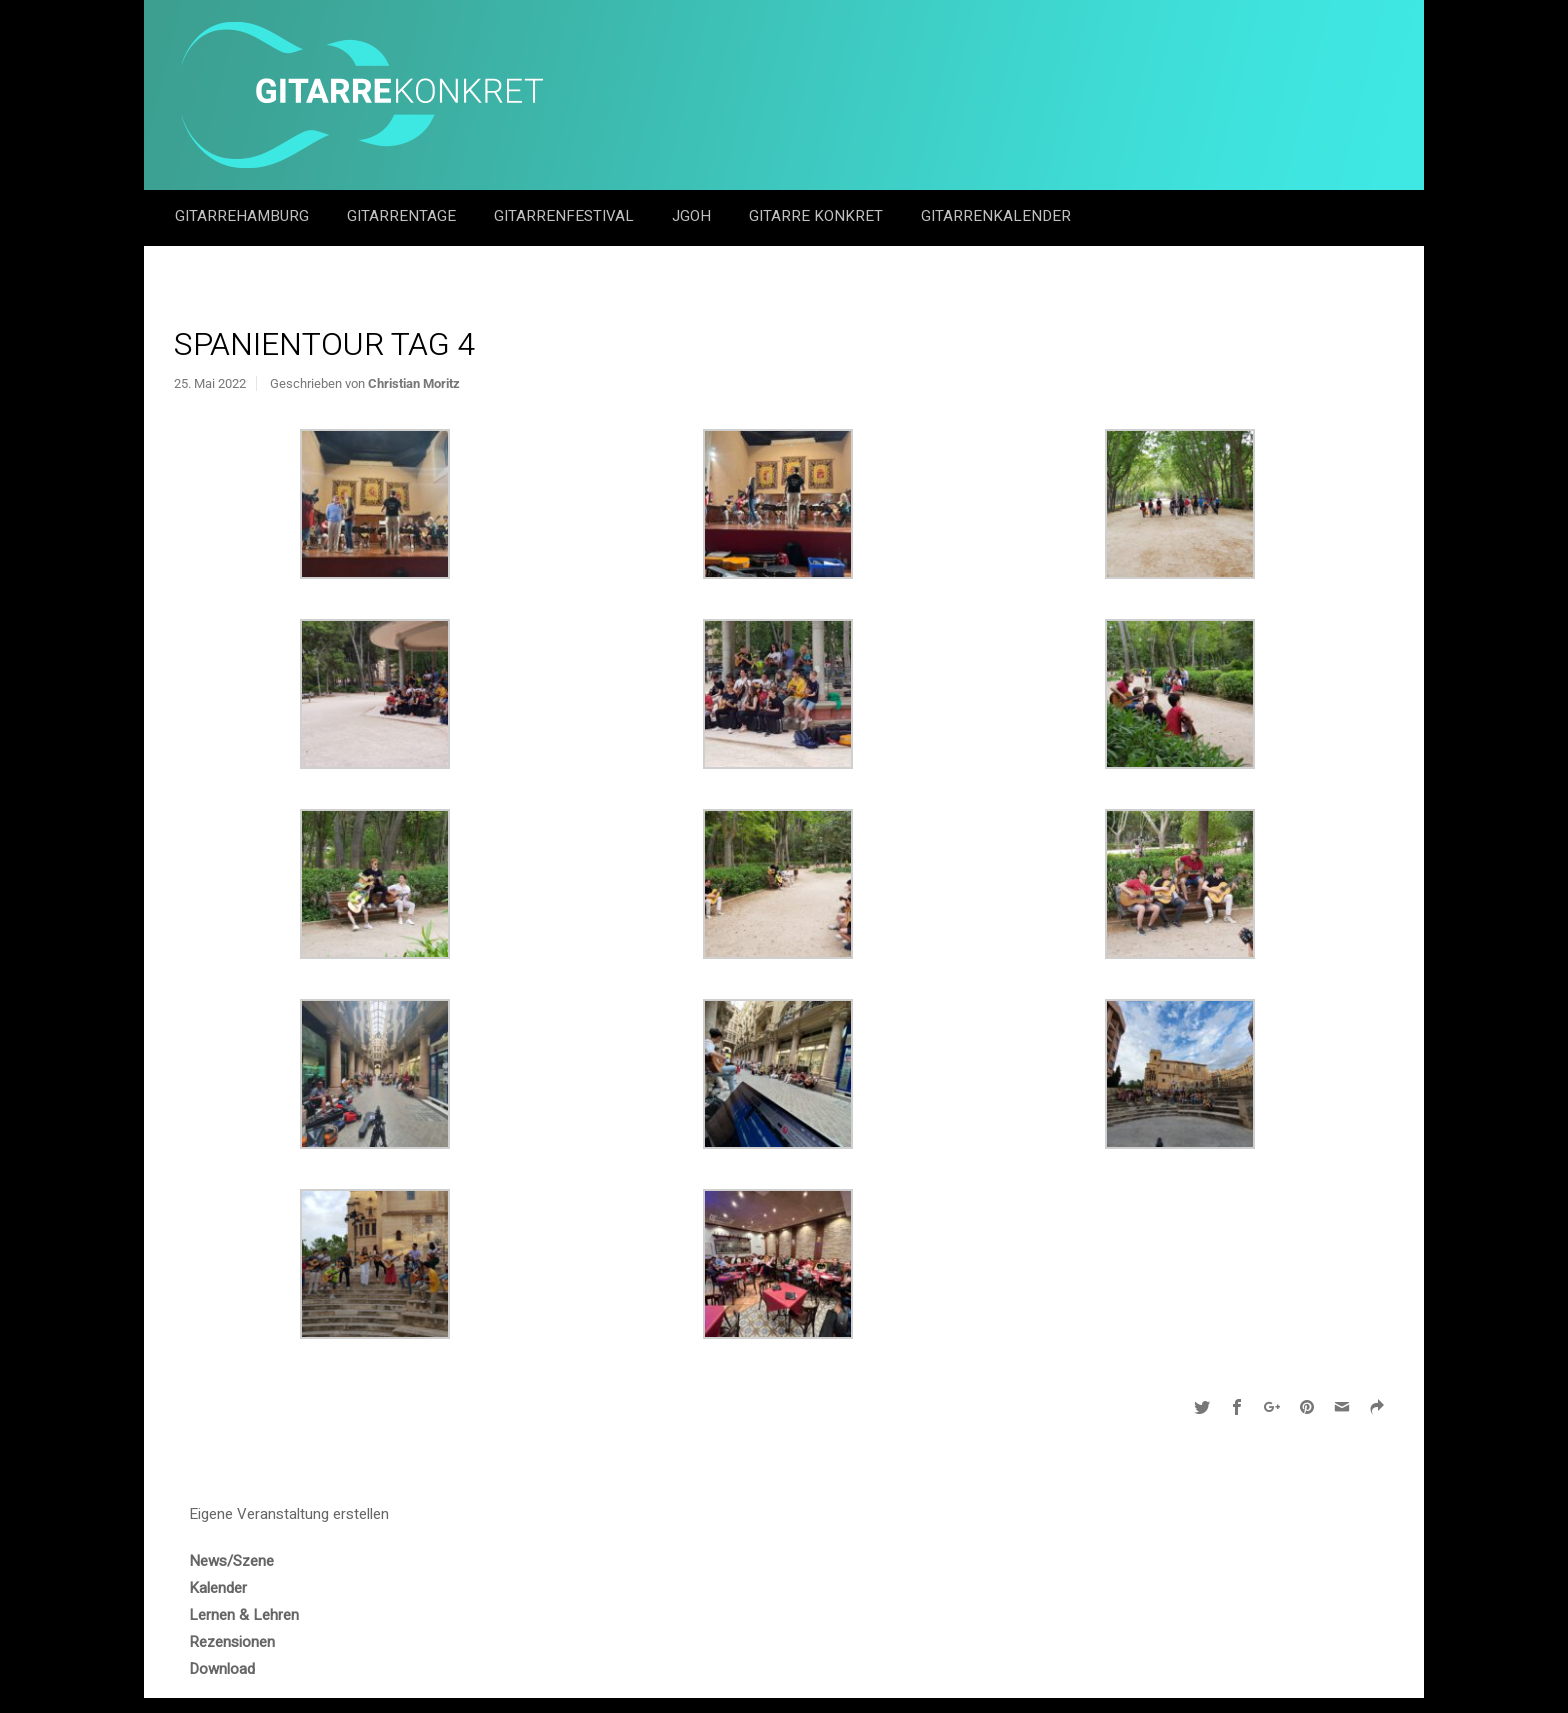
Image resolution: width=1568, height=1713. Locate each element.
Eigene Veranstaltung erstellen (289, 1514)
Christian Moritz (414, 383)
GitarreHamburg (244, 216)
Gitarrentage (403, 216)
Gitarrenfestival (566, 216)
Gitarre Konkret (818, 216)
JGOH (693, 216)
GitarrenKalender (996, 216)
